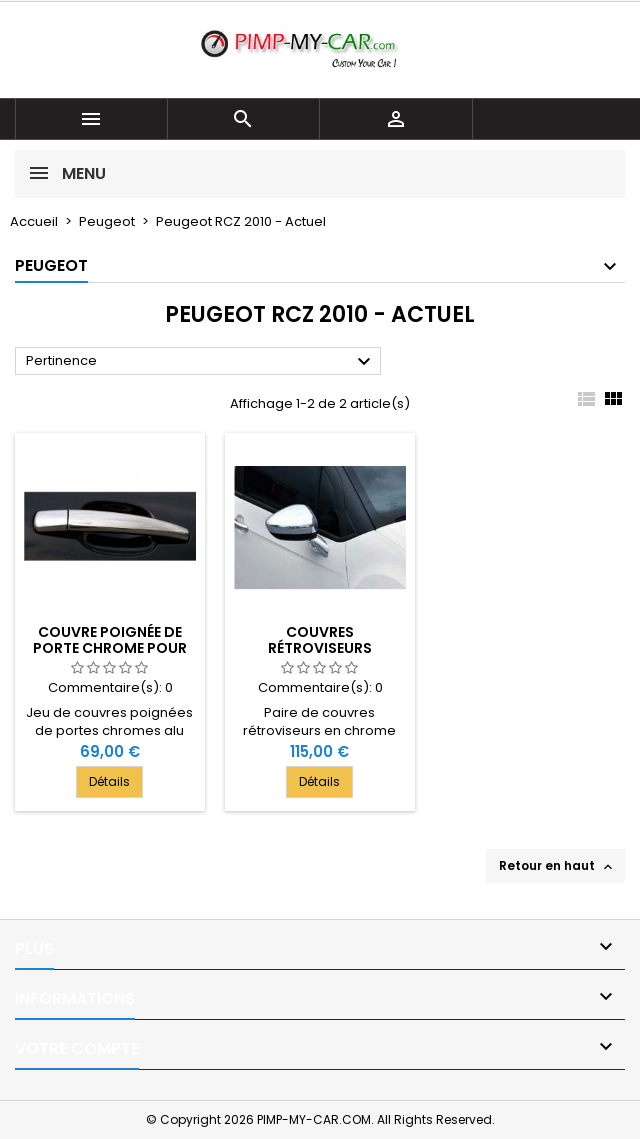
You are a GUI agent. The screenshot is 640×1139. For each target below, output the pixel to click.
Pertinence (201, 362)
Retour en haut (557, 866)
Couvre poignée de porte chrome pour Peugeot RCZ (110, 648)
